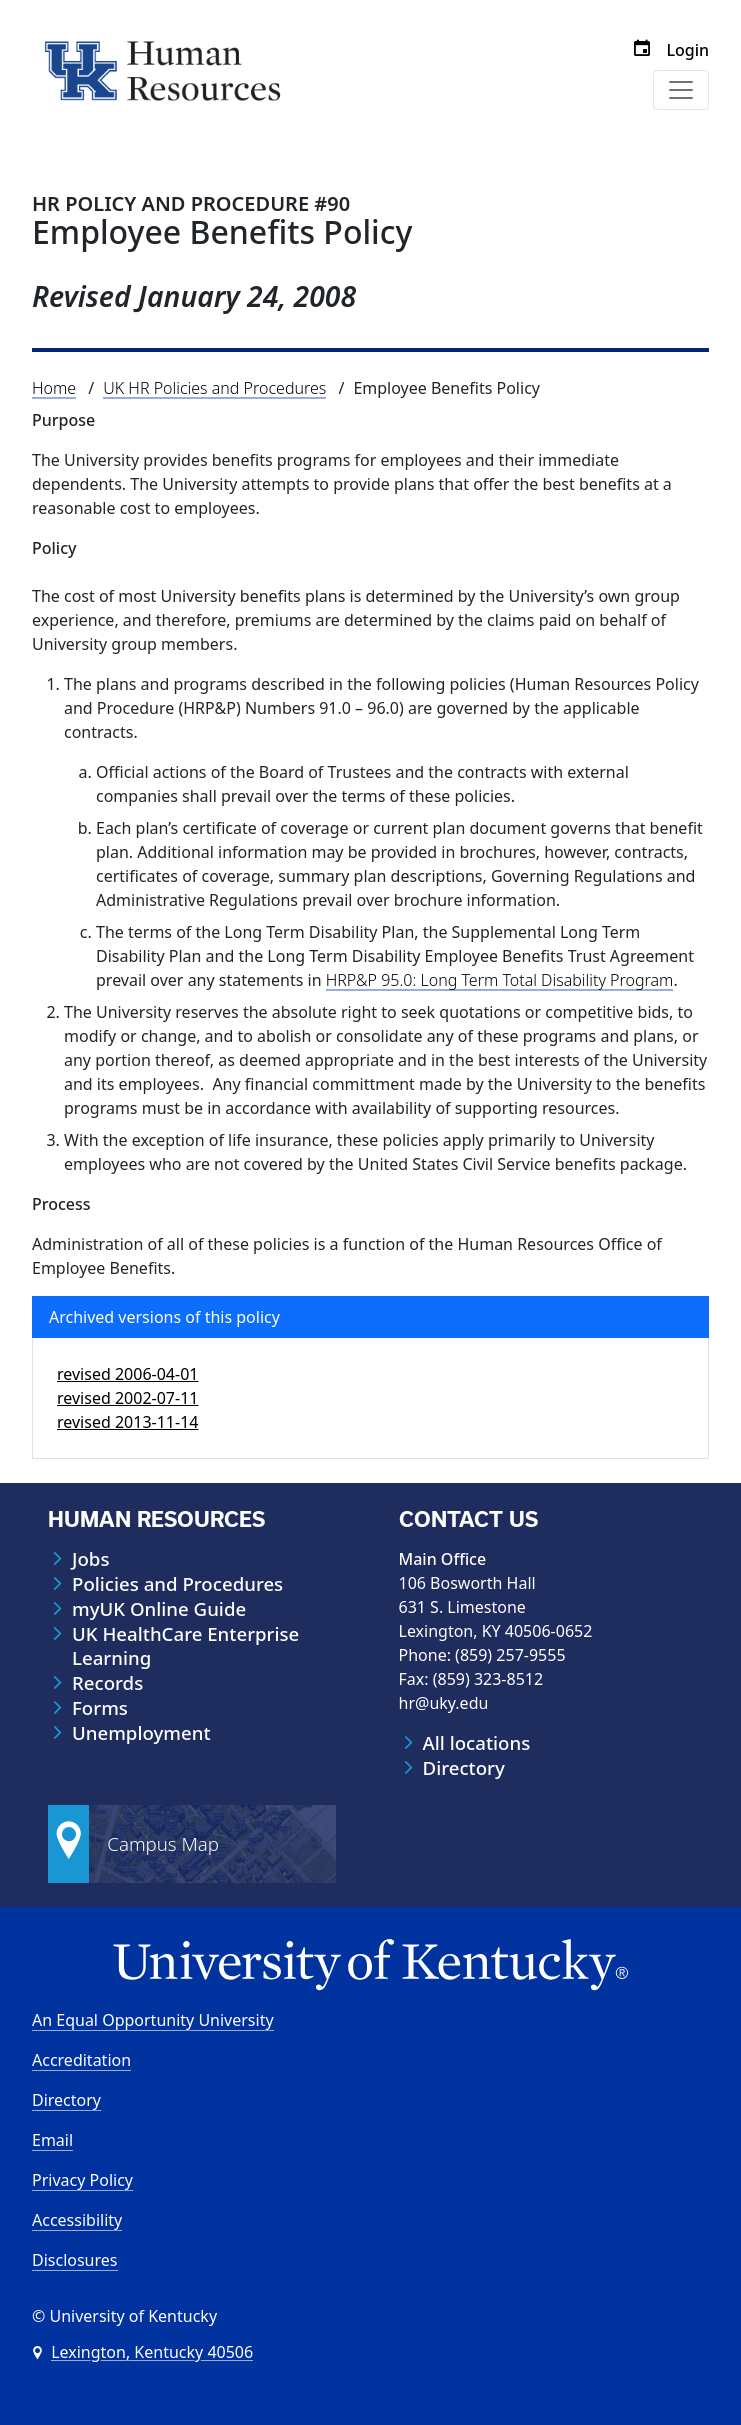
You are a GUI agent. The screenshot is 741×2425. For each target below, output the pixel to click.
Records (107, 1683)
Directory (464, 1768)
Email (52, 2140)
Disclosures (75, 2260)
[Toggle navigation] (681, 90)
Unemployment (141, 1733)
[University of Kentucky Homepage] (370, 1965)
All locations (477, 1743)
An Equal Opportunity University (153, 2020)
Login (687, 50)
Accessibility (77, 2220)
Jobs (90, 1559)
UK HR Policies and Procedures (214, 388)
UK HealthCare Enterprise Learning (185, 1646)
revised (127, 1374)
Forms (100, 1708)
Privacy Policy (82, 2180)
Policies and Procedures (177, 1584)
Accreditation (81, 2060)
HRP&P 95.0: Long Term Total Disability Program (500, 980)
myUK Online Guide (159, 1609)
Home (54, 388)
